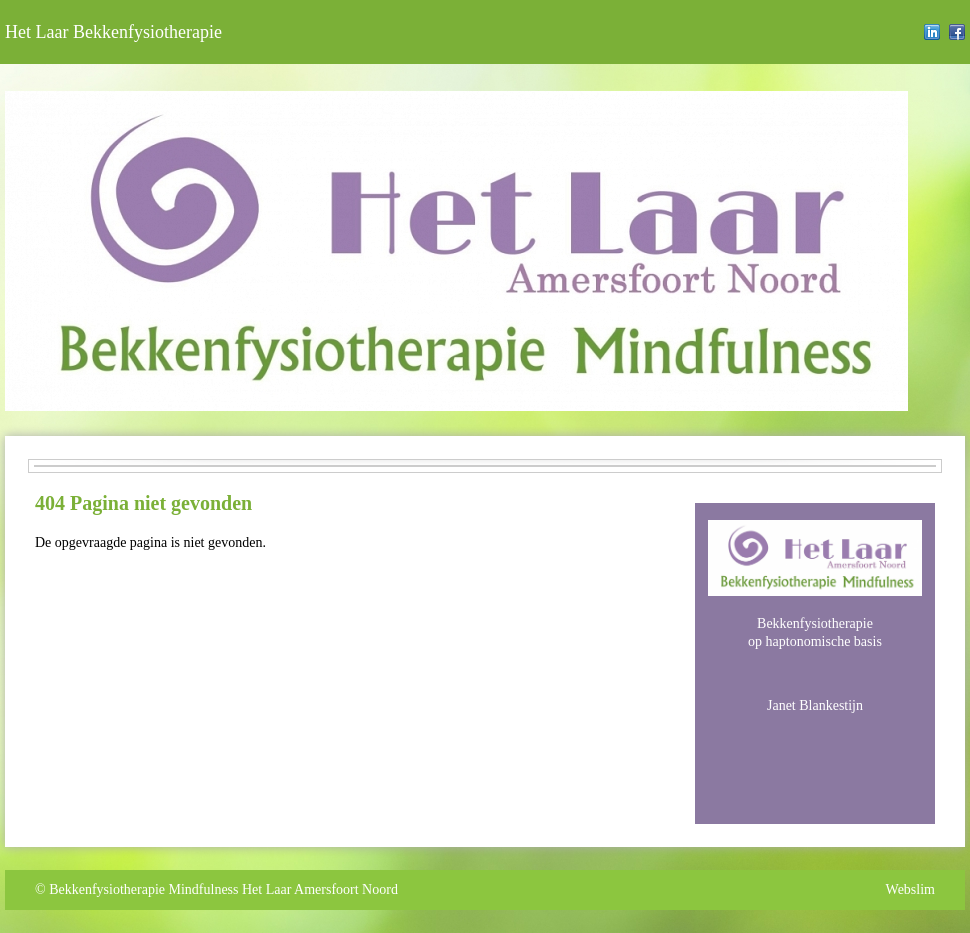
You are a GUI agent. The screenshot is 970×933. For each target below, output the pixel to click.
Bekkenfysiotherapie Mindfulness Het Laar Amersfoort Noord (223, 889)
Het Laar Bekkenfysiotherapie (113, 32)
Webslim (910, 889)
